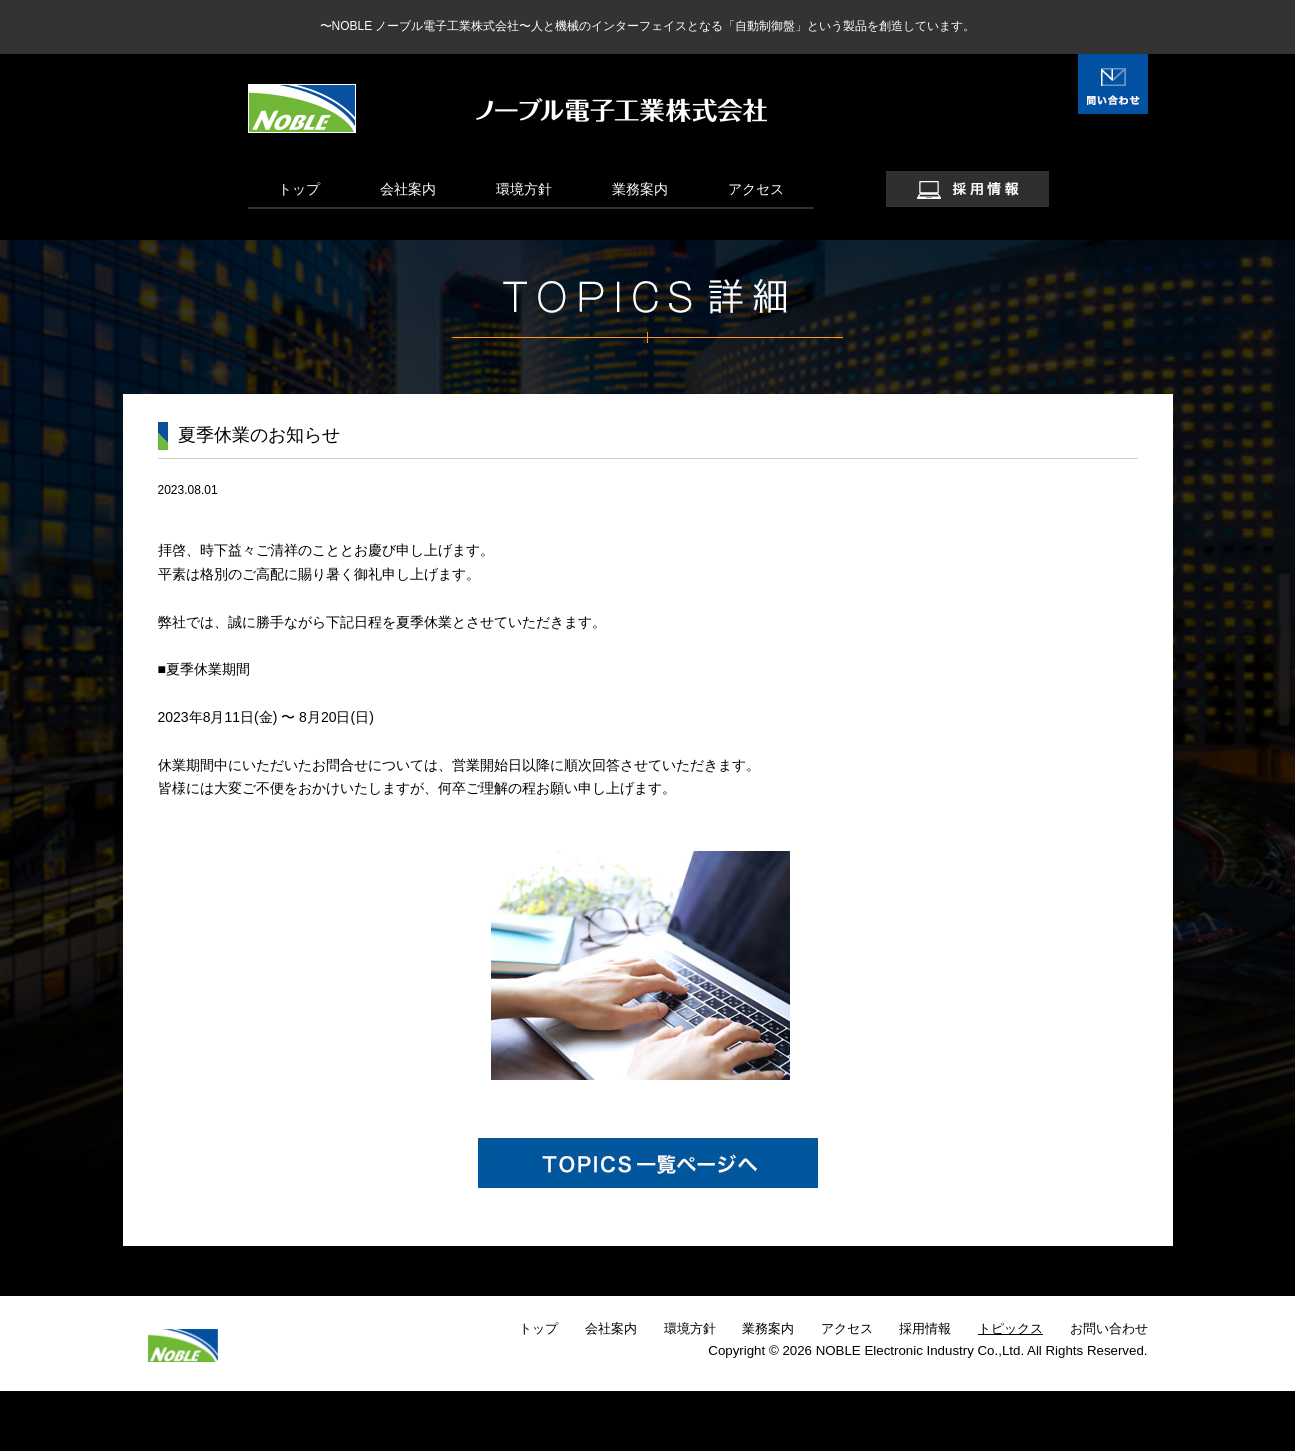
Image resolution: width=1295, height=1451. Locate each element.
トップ (299, 189)
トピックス (1010, 1328)
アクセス (756, 189)
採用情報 (925, 1328)
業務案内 (640, 189)
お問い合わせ (1109, 1328)
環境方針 (524, 189)
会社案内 (408, 189)
